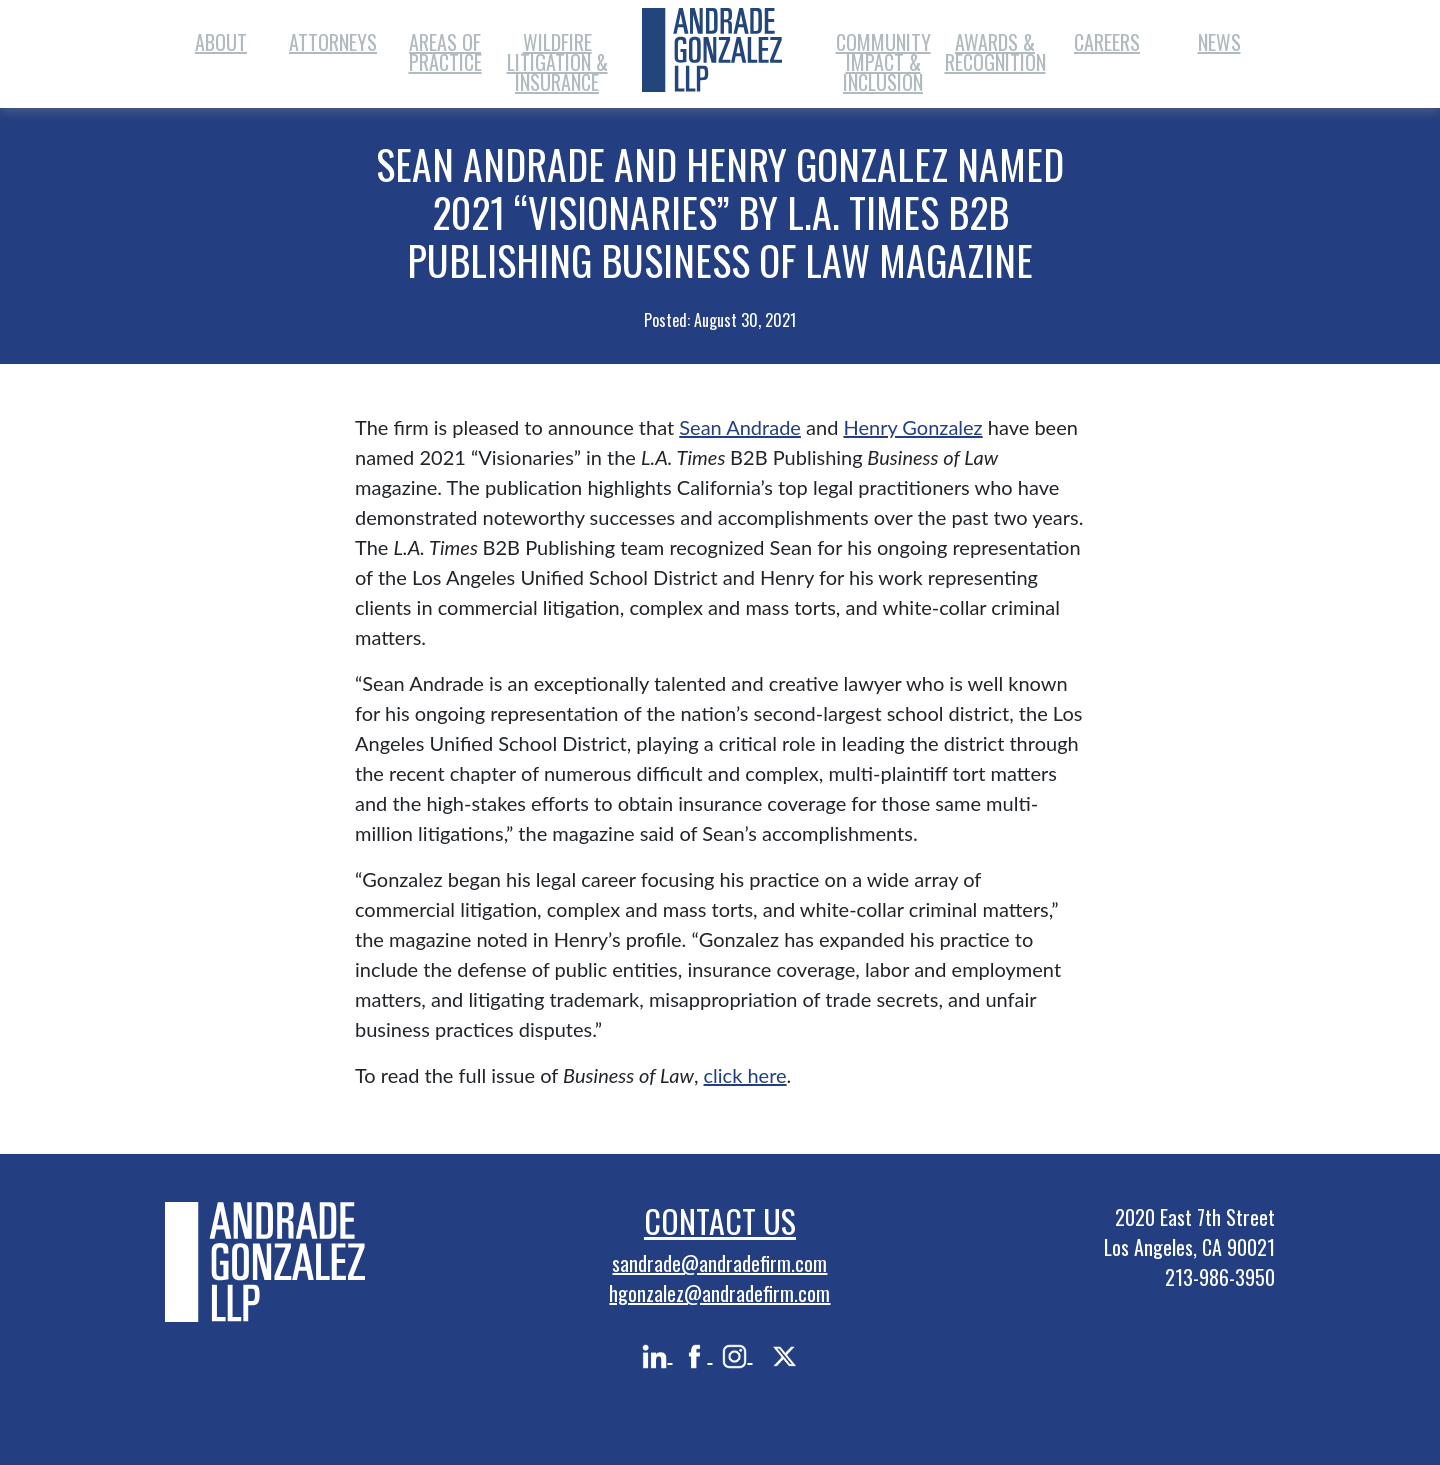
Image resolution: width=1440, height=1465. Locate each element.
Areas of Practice (445, 52)
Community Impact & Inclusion (883, 62)
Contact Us (720, 1220)
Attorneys (333, 42)
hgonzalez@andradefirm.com (719, 1293)
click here (745, 1075)
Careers (1107, 42)
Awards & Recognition (995, 52)
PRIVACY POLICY (1213, 1323)
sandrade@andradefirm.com (719, 1263)
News (1219, 42)
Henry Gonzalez (912, 427)
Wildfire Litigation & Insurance (557, 62)
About (221, 42)
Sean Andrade (740, 427)
